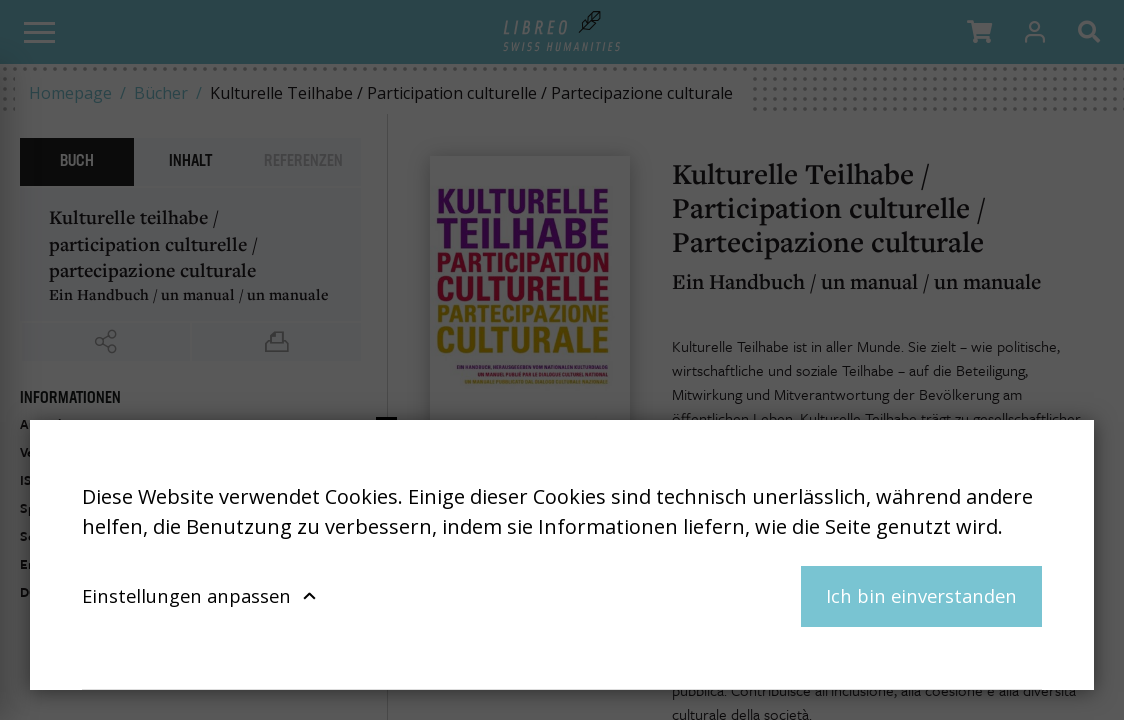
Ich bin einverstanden (921, 595)
